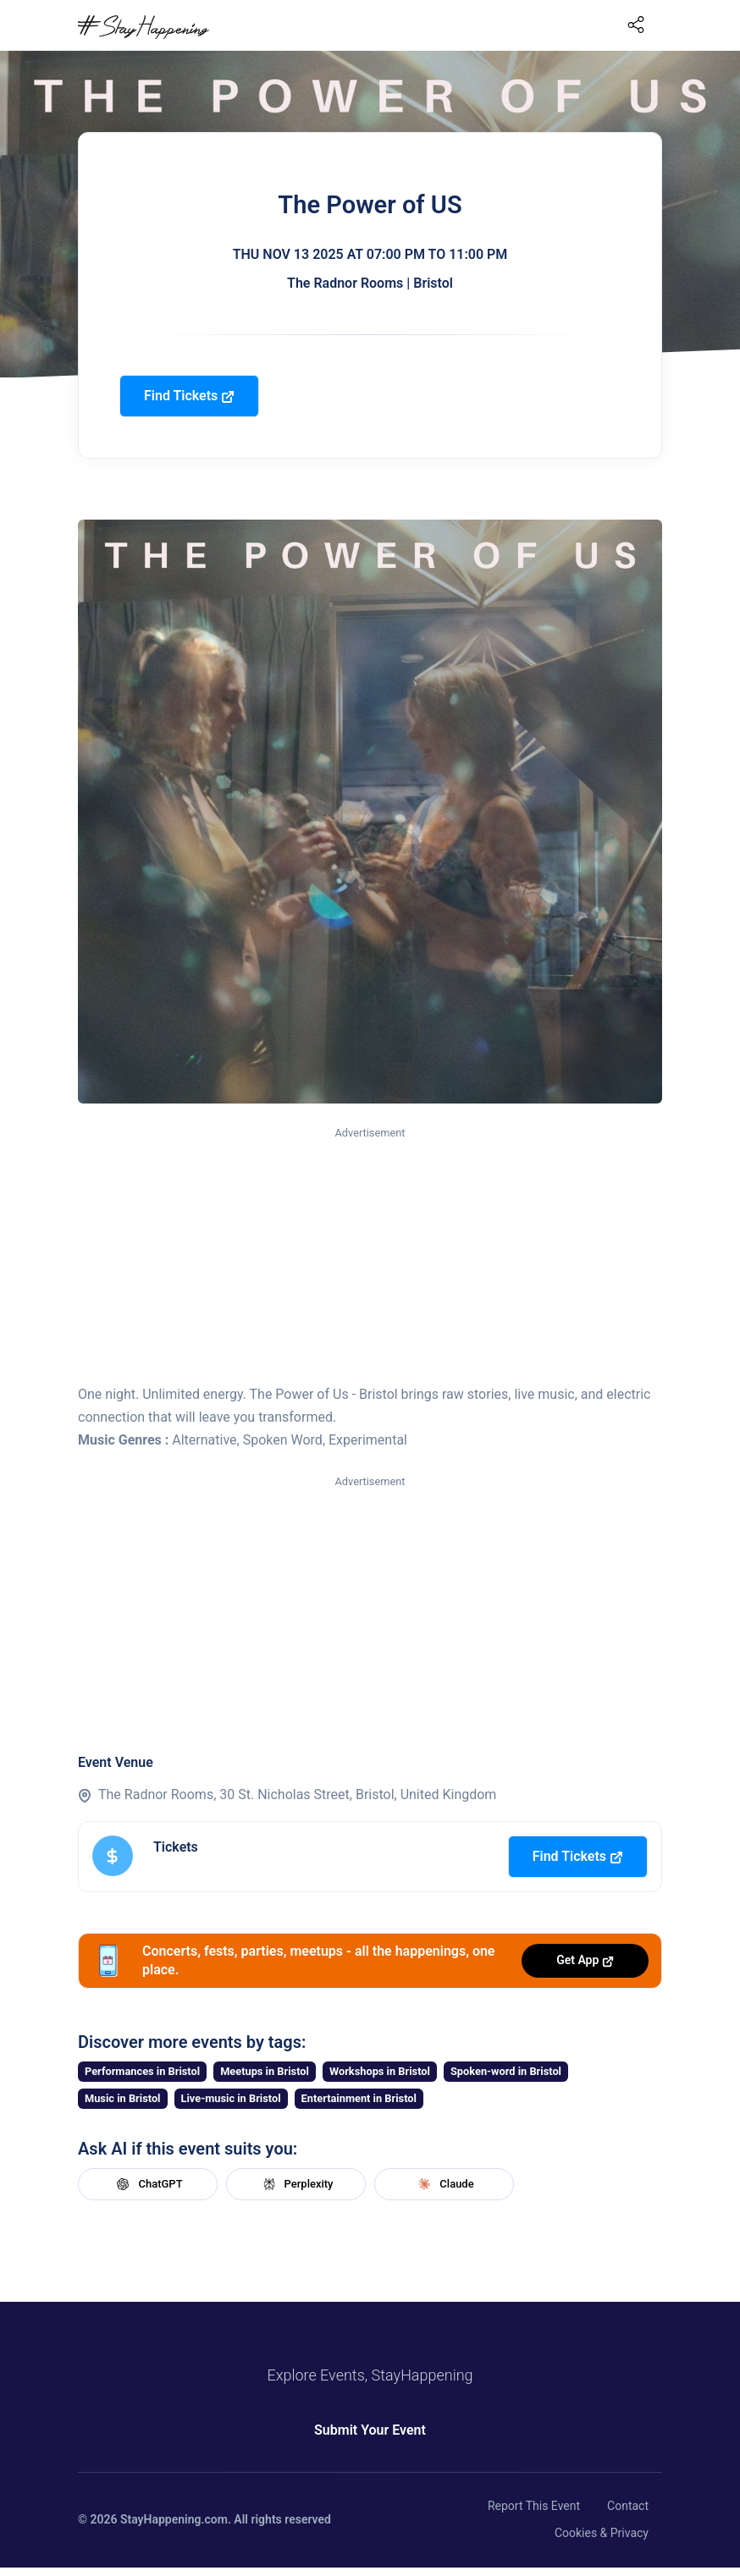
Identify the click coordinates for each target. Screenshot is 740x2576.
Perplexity (296, 2184)
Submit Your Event (370, 2430)
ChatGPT (147, 2184)
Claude (443, 2184)
